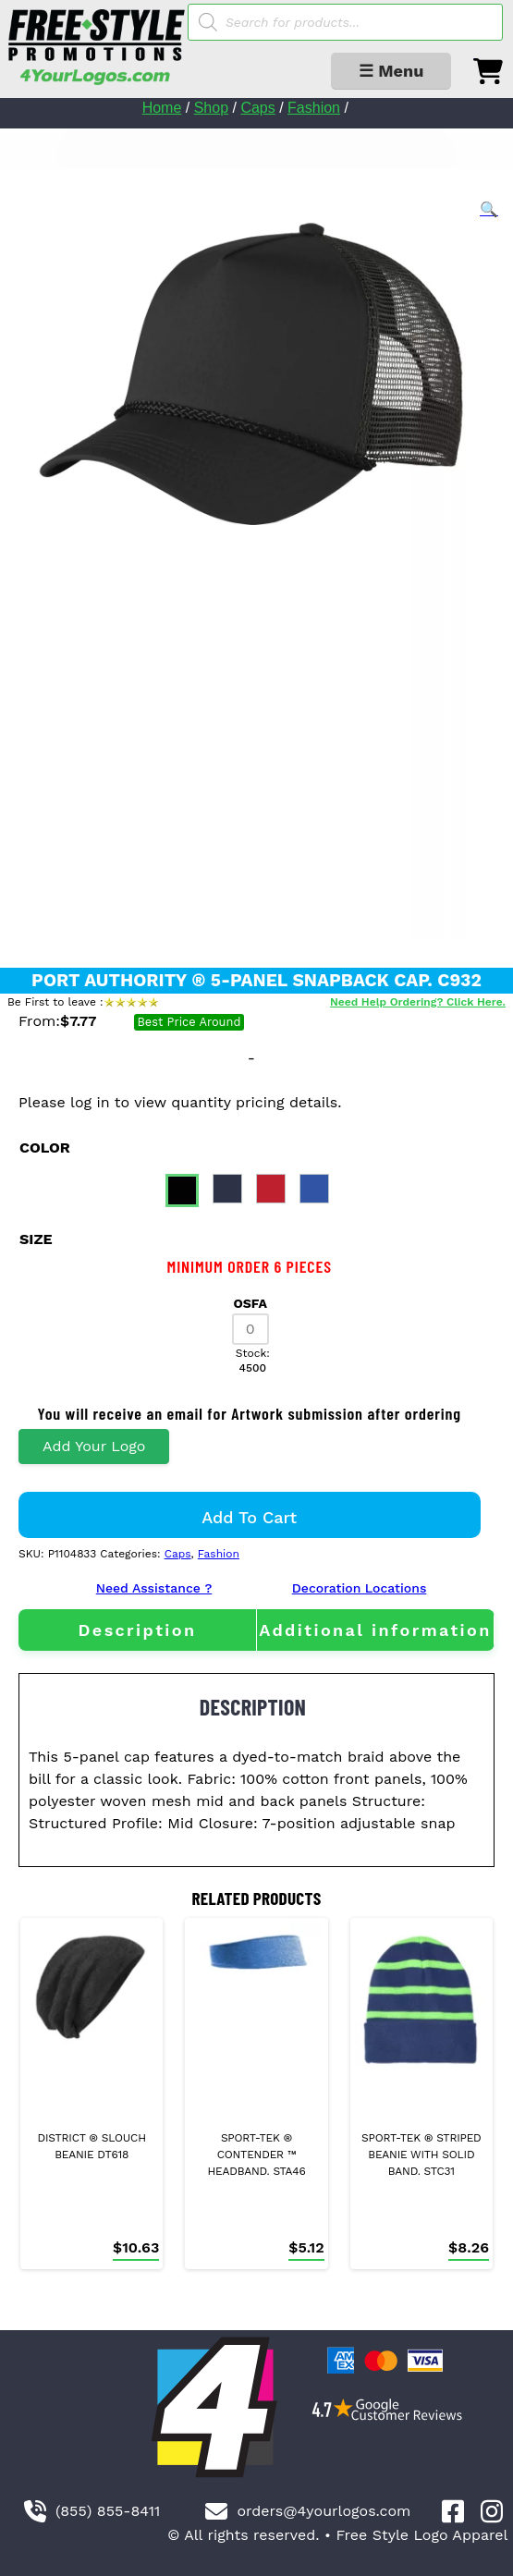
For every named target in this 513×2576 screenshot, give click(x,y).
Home (162, 108)
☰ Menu (391, 70)
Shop (211, 108)
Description (137, 1630)
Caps (257, 108)
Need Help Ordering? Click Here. (418, 1001)
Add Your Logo (94, 1446)
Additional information (375, 1630)
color (44, 1147)
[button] (489, 210)
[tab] (137, 1630)
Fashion (313, 108)
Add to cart (249, 1517)
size (36, 1239)
